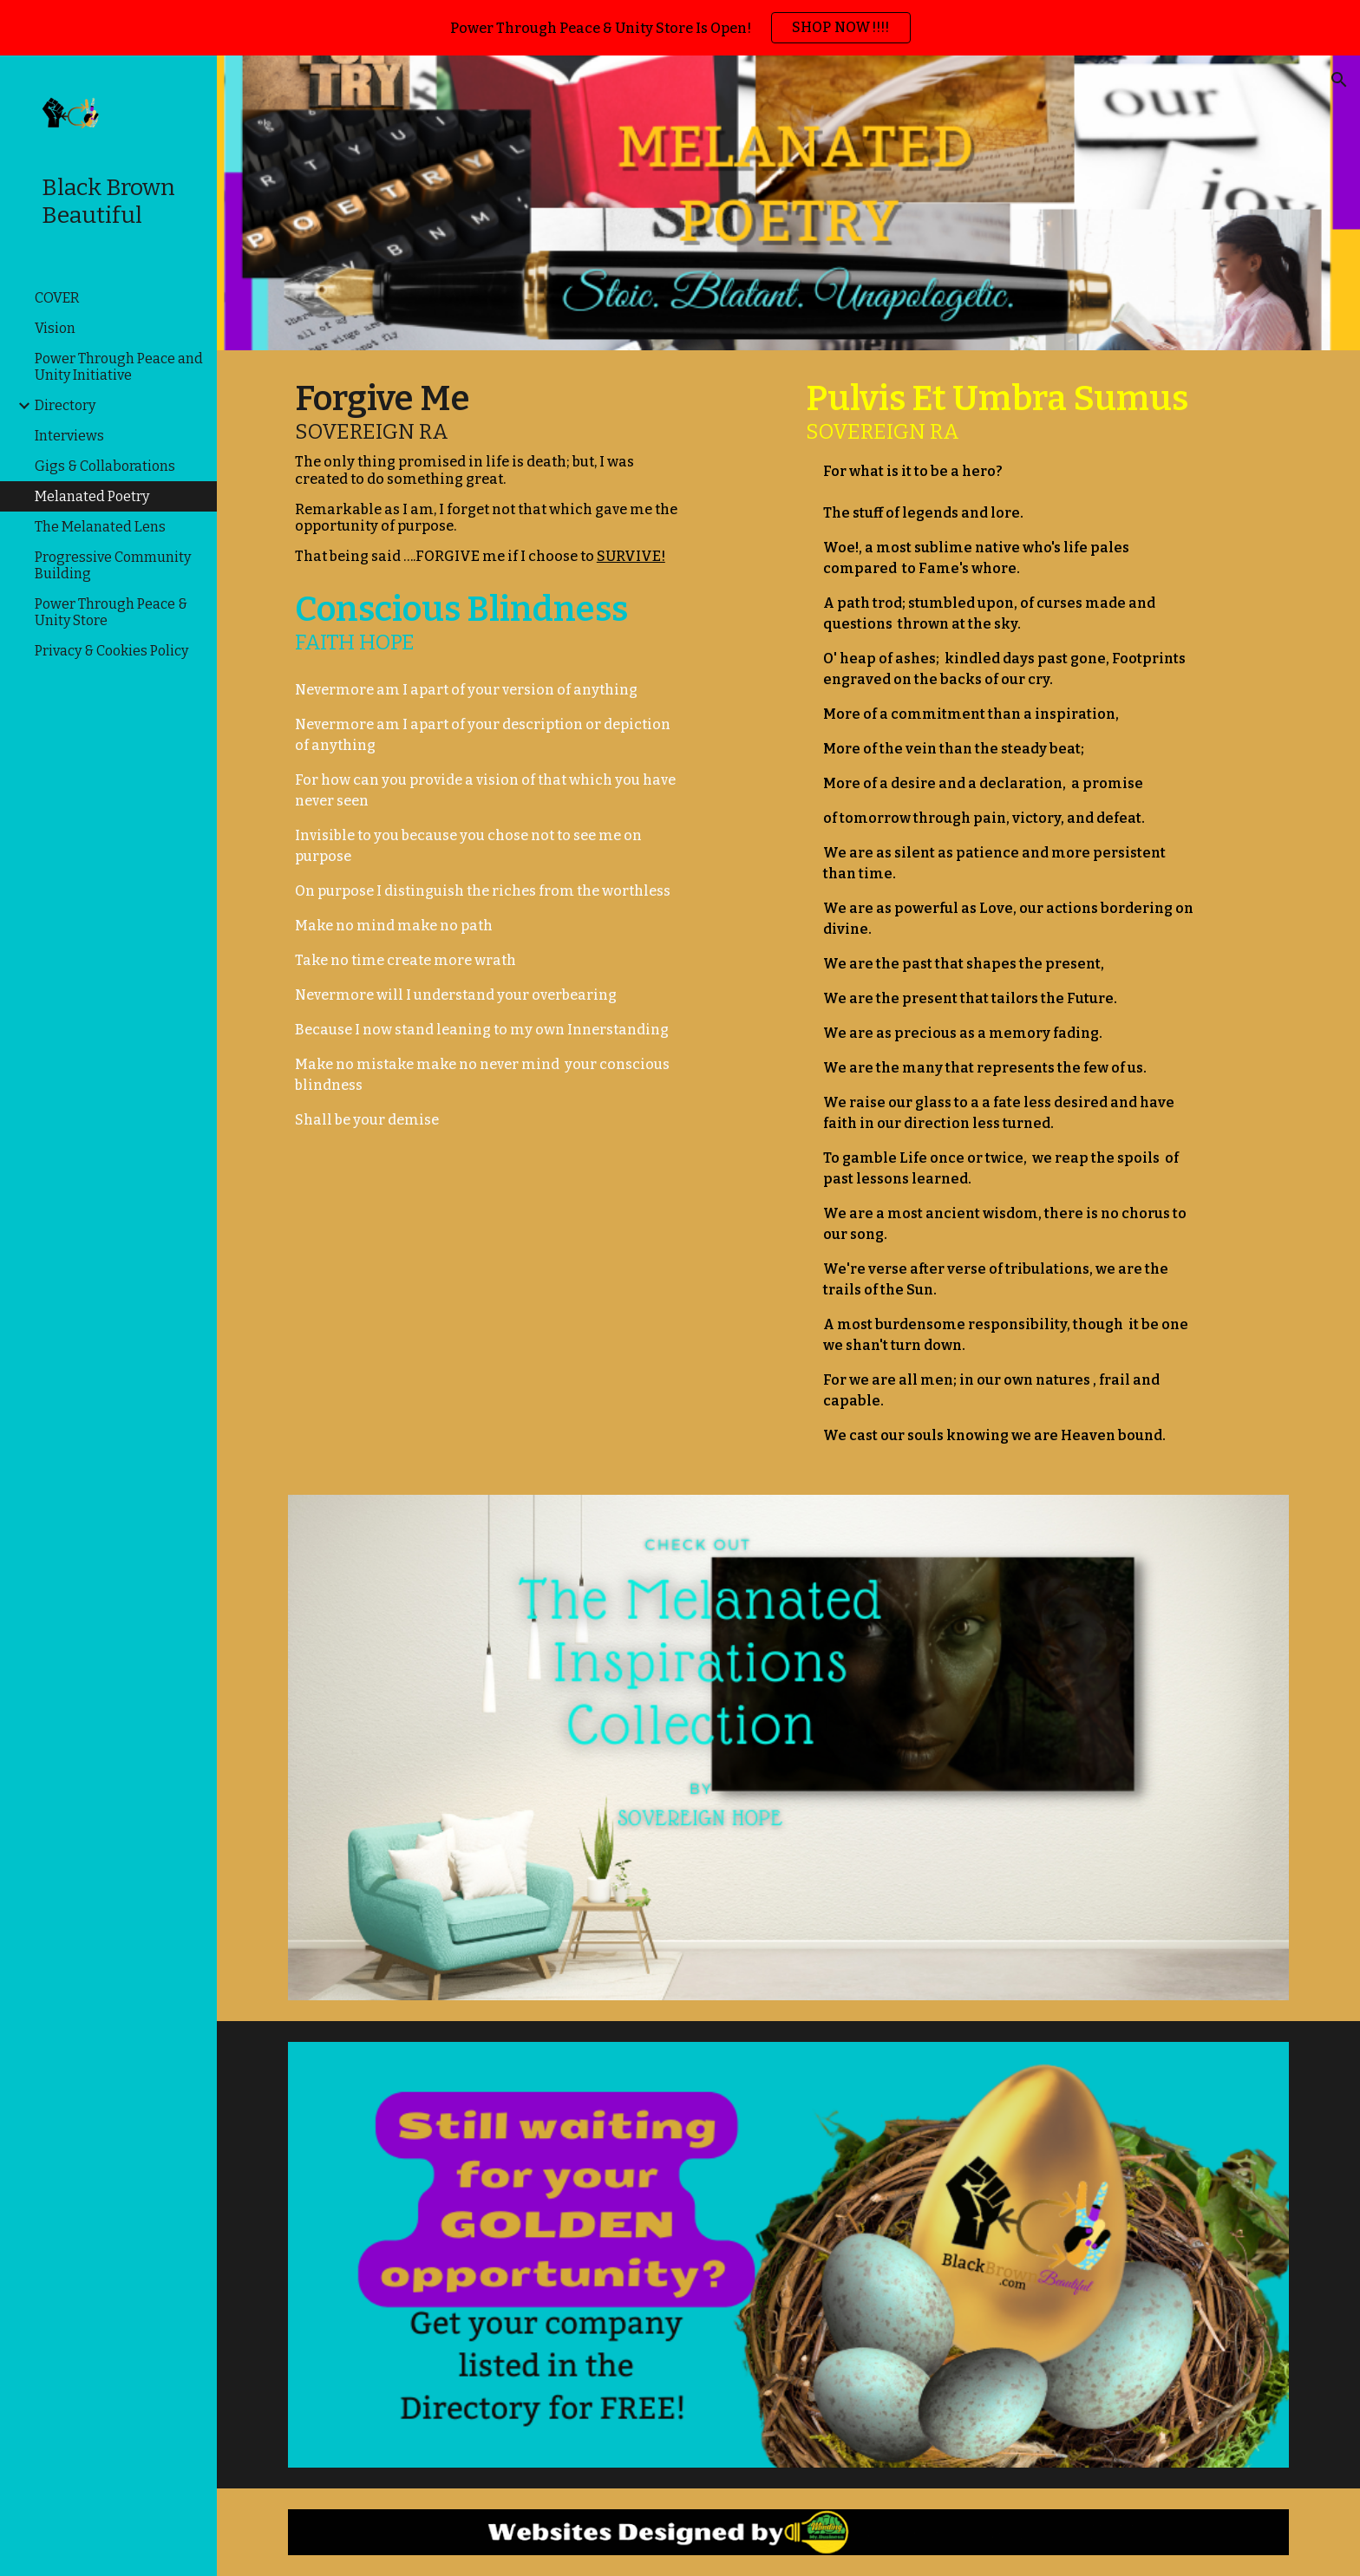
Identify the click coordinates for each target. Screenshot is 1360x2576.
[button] (1339, 80)
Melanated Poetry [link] (92, 496)
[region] (680, 27)
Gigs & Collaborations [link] (105, 466)
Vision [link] (55, 328)
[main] (489, 474)
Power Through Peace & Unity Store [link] (111, 612)
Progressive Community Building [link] (113, 565)
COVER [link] (57, 298)
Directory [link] (65, 405)
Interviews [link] (69, 435)
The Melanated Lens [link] (100, 526)
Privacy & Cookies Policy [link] (111, 650)
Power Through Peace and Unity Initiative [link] (119, 366)
